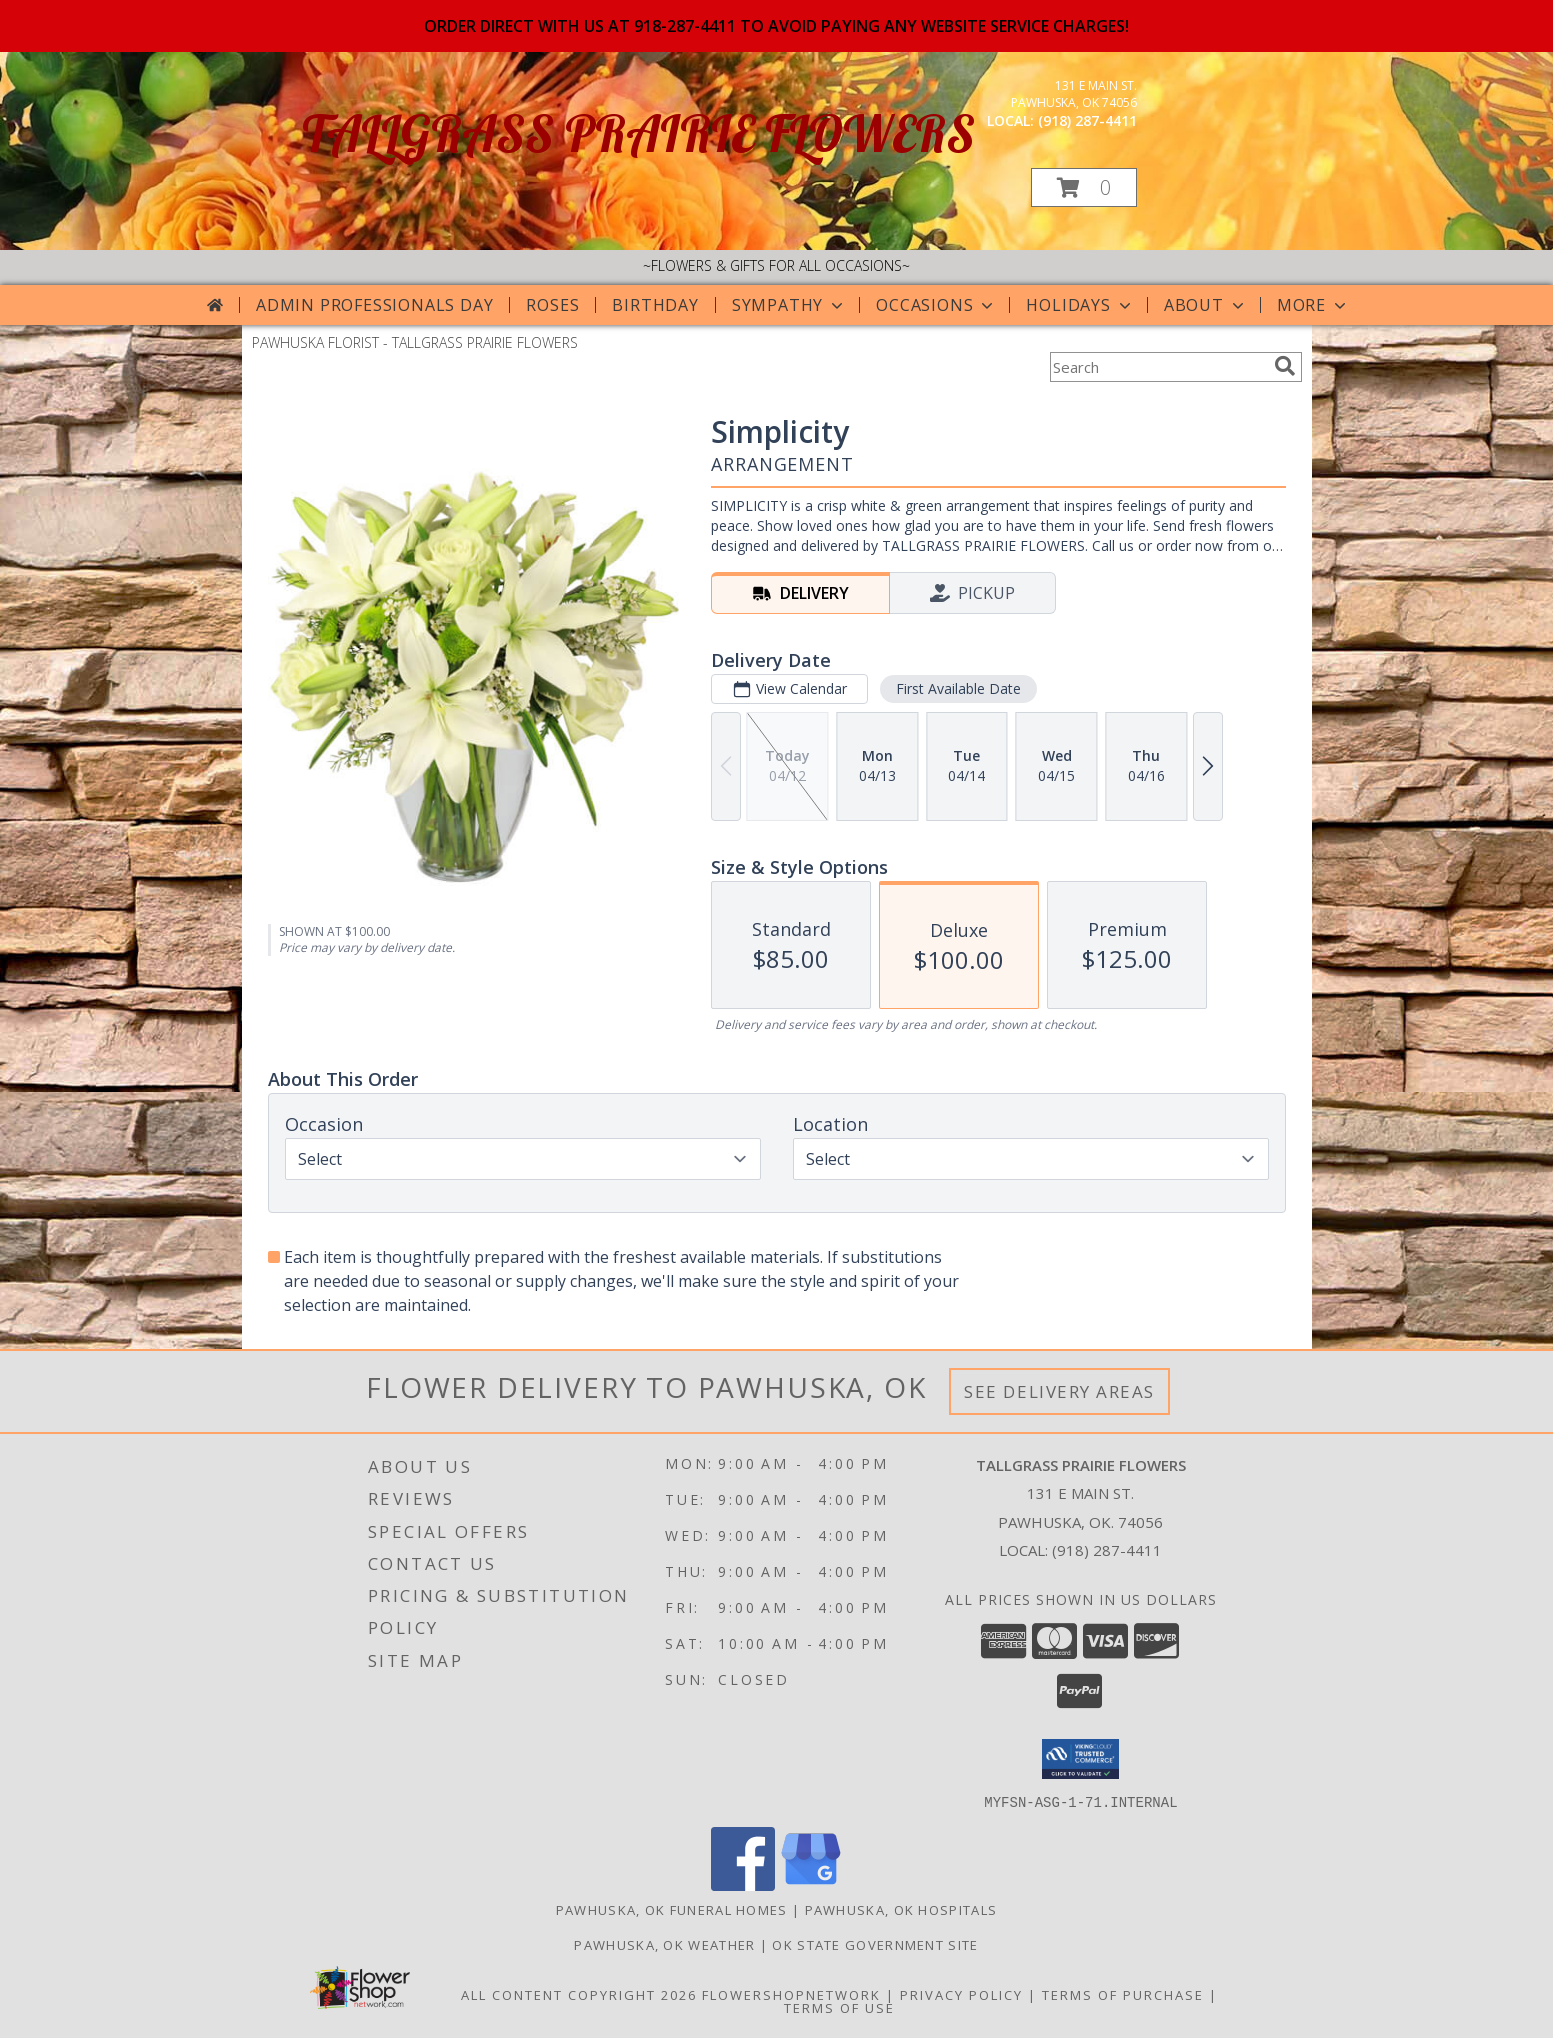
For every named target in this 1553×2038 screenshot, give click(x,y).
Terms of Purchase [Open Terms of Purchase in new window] (1123, 1994)
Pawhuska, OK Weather (664, 1944)
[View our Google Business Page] (811, 1884)
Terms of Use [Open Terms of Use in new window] (839, 2007)
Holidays (1080, 305)
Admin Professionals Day (374, 305)
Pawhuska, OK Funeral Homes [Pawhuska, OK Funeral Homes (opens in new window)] (672, 1909)
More (1313, 305)
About (1206, 305)
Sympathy (789, 305)
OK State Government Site (875, 1944)
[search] (1285, 366)
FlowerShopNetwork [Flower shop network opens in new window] (791, 1994)
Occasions (936, 305)
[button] (1084, 187)
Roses (552, 305)
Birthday (655, 305)
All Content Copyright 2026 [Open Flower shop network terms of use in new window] (579, 1994)
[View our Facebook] (743, 1884)
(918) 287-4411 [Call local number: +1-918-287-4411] (1087, 120)
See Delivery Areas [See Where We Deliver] (1059, 1391)
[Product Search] (1158, 367)
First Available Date (957, 688)
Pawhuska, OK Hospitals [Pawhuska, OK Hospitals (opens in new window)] (901, 1909)
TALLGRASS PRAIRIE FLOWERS (638, 133)
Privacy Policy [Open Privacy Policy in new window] (961, 1994)
